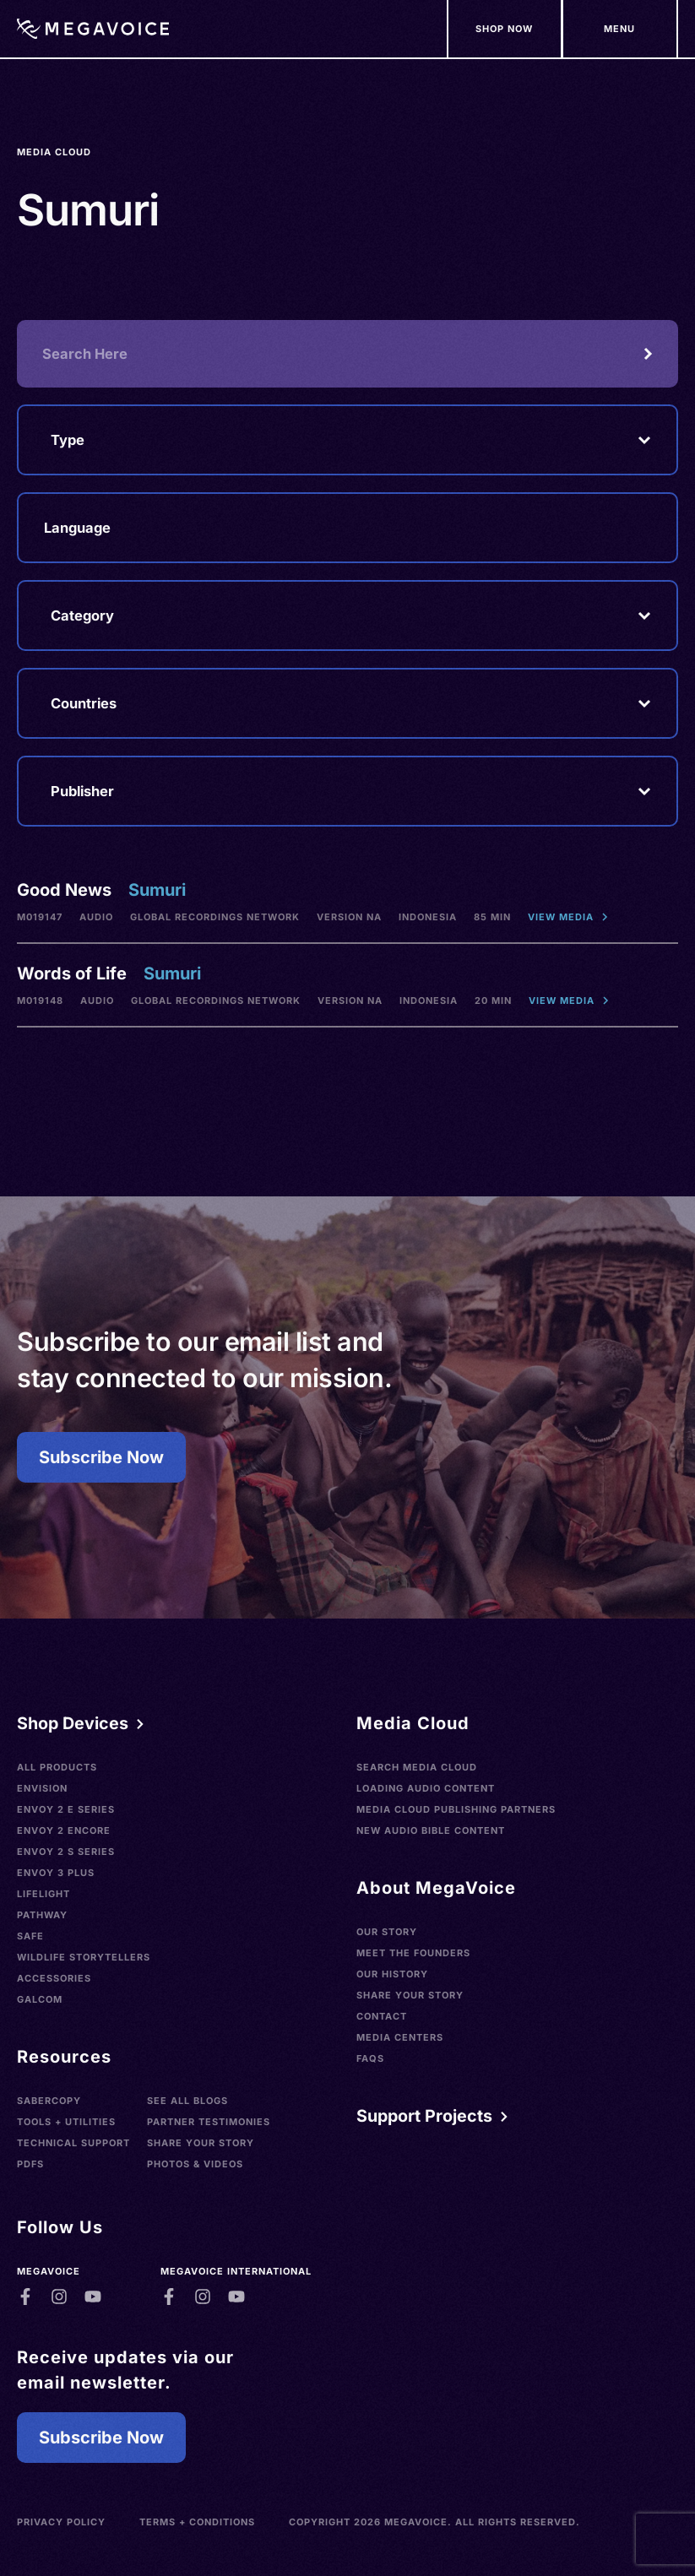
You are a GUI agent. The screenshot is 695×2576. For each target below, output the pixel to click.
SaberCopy (49, 2101)
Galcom (39, 1999)
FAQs (370, 2058)
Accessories (54, 1978)
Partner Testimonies (208, 2122)
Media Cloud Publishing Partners (456, 1809)
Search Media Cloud (416, 1767)
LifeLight (43, 1894)
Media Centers (399, 2037)
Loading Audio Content (425, 1788)
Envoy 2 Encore (64, 1830)
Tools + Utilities (66, 2122)
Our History (392, 1974)
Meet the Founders (413, 1953)
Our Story (386, 1932)
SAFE (30, 1936)
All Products (57, 1767)
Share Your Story (200, 2143)
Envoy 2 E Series (66, 1809)
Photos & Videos (195, 2164)
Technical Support (73, 2143)
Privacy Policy (61, 2522)
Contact (381, 2016)
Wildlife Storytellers (83, 1957)
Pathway (42, 1915)
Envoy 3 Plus (56, 1873)
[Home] (93, 29)
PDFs (30, 2164)
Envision (42, 1788)
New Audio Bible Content (430, 1830)
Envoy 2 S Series (66, 1851)
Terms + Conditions (197, 2522)
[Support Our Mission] (620, 28)
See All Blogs (187, 2101)
